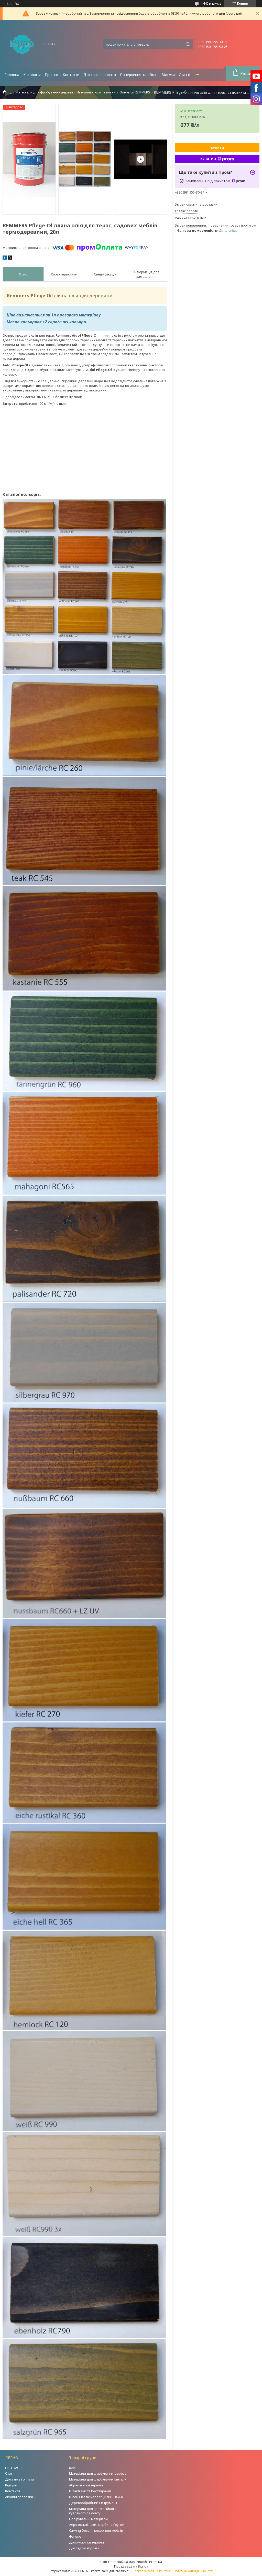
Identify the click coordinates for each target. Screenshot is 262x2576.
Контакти (71, 74)
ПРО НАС (12, 2467)
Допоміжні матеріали (86, 2542)
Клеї (73, 2467)
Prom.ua (155, 2561)
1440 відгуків (211, 3)
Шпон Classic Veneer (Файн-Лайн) (96, 2497)
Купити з (217, 159)
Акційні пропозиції (20, 2497)
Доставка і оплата (99, 74)
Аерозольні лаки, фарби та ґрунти (96, 2524)
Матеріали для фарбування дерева (44, 92)
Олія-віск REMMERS (134, 92)
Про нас (52, 74)
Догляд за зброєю (84, 2548)
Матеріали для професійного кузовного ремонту (92, 2510)
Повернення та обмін (138, 74)
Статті (184, 74)
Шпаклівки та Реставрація (90, 2491)
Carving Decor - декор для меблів (96, 2530)
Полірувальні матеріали (88, 2519)
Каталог (30, 74)
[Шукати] (188, 44)
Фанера (75, 2536)
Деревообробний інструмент (93, 2502)
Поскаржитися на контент (151, 2571)
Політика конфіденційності (193, 2571)
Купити (217, 148)
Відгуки (168, 74)
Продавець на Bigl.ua (131, 2566)
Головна (12, 74)
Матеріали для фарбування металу (97, 2479)
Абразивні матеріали (86, 2485)
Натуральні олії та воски (96, 92)
